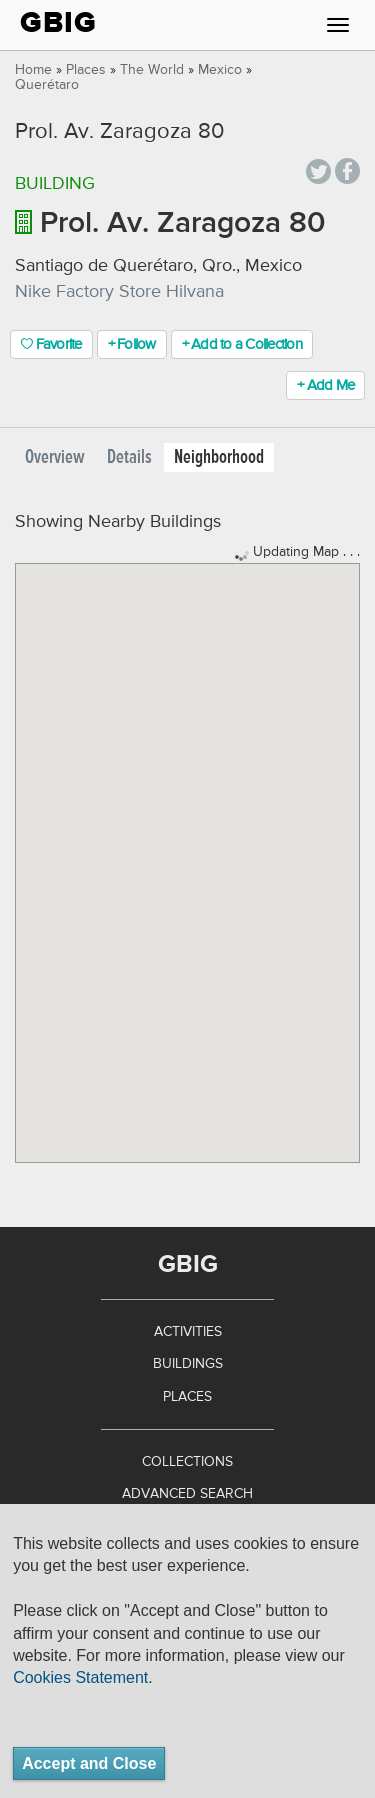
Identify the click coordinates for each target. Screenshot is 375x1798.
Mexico (220, 70)
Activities (188, 1332)
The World (152, 70)
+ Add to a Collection (242, 344)
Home (33, 70)
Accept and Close (89, 1763)
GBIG (58, 22)
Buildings (188, 1364)
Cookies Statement (80, 1677)
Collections (187, 1462)
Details (129, 457)
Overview (55, 457)
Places (86, 70)
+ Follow (132, 344)
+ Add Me (325, 385)
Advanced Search (187, 1494)
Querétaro (47, 85)
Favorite (51, 344)
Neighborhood (219, 457)
